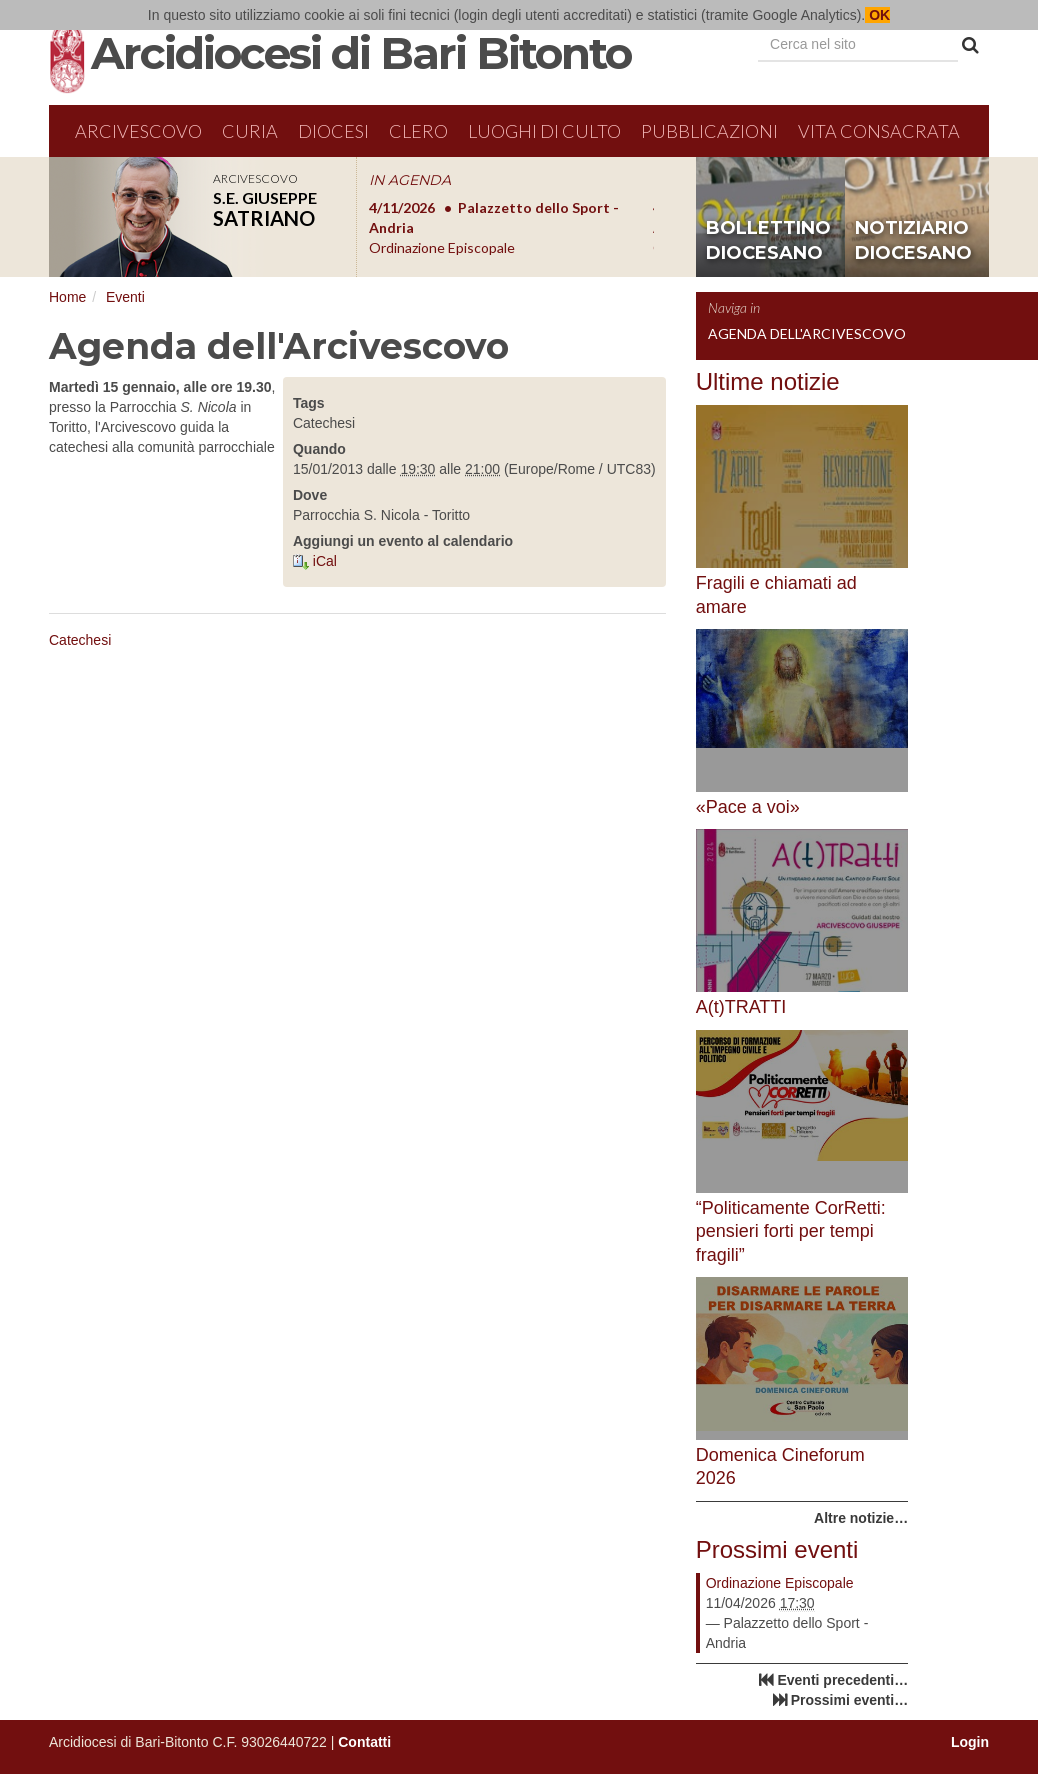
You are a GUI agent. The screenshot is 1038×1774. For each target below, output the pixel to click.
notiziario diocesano (913, 241)
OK (877, 15)
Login (970, 1742)
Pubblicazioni (709, 131)
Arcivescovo (138, 131)
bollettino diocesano (768, 241)
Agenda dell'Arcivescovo (807, 333)
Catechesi (80, 640)
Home (67, 297)
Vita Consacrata (879, 131)
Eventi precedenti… (842, 1680)
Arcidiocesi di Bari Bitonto (361, 53)
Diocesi (333, 131)
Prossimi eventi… (850, 1700)
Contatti (364, 1742)
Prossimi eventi (777, 1549)
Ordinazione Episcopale (780, 1583)
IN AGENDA (410, 180)
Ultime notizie (768, 381)
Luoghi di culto (544, 131)
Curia (250, 131)
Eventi (125, 297)
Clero (418, 131)
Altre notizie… (861, 1518)
